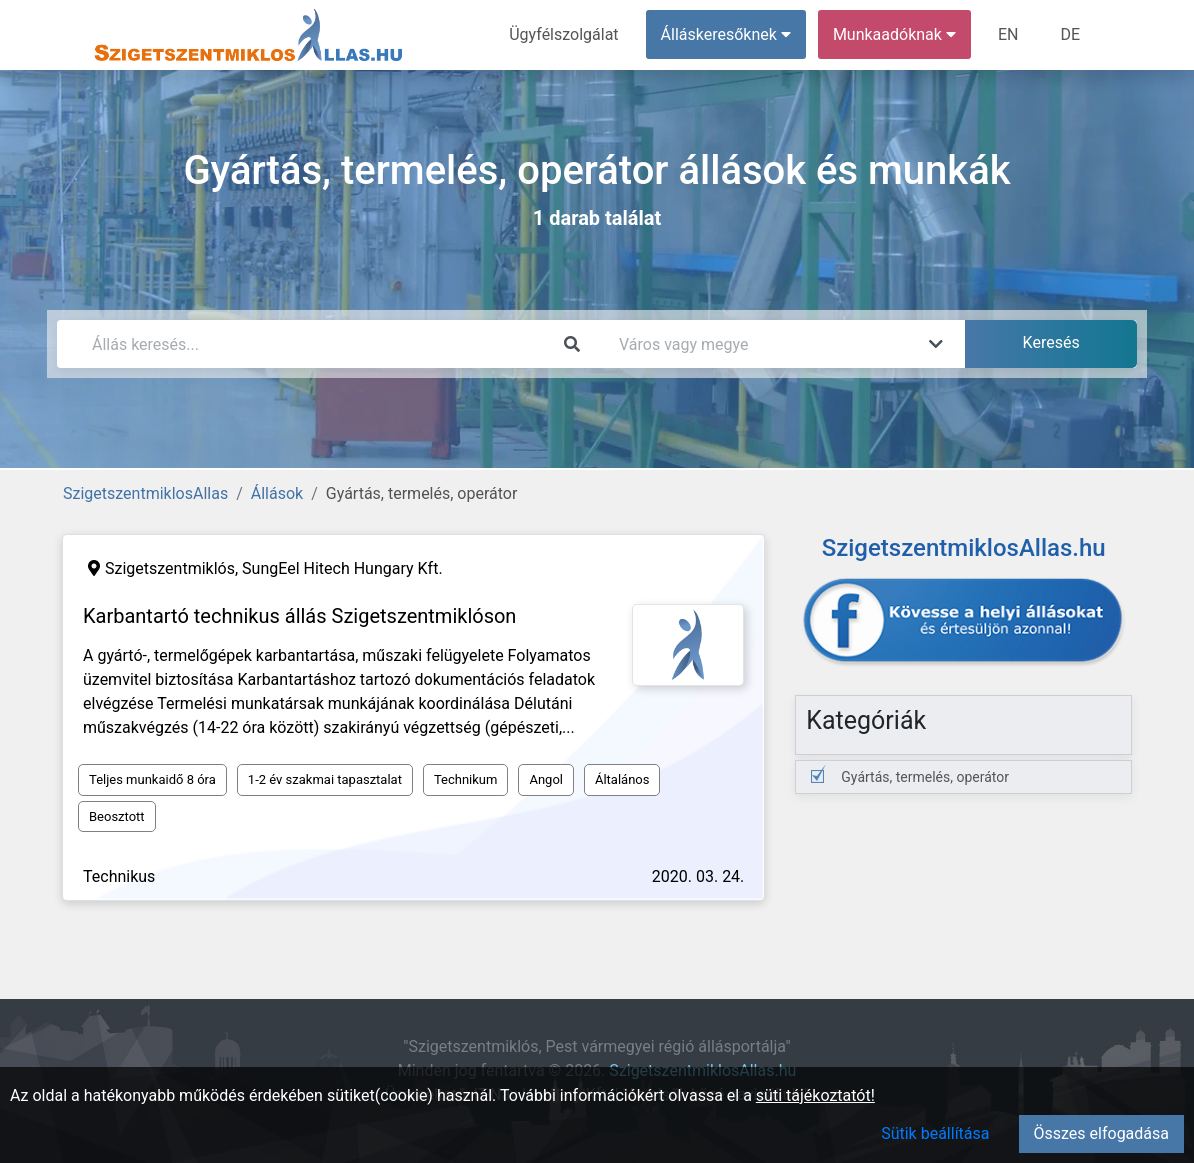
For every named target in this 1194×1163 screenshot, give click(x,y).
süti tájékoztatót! (815, 1095)
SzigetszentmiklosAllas (145, 493)
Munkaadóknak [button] (894, 34)
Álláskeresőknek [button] (726, 34)
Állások (277, 493)
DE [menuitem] (1070, 34)
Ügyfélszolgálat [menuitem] (563, 34)
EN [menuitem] (1008, 34)
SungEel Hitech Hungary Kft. (342, 568)
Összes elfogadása (1101, 1133)
